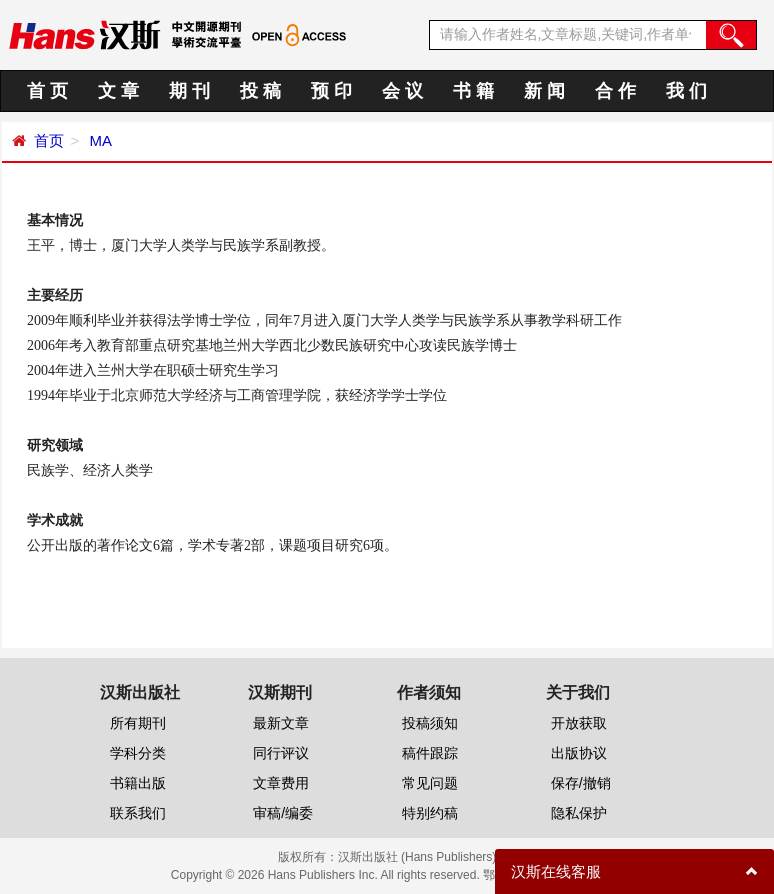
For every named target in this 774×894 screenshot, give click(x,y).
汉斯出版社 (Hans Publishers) (417, 857)
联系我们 (138, 813)
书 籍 (473, 91)
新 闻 (544, 91)
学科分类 (138, 753)
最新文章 (281, 723)
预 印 (331, 91)
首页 (49, 140)
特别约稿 (430, 813)
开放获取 (579, 723)
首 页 (47, 91)
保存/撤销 (581, 783)
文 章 (118, 91)
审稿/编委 (283, 813)
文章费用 (281, 783)
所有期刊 (138, 723)
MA (98, 140)
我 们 (686, 91)
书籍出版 (138, 783)
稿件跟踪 (430, 753)
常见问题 (430, 783)
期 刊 (189, 91)
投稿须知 (430, 723)
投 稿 (260, 91)
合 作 (615, 91)
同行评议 (281, 753)
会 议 (402, 91)
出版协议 (579, 753)
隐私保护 (579, 813)
